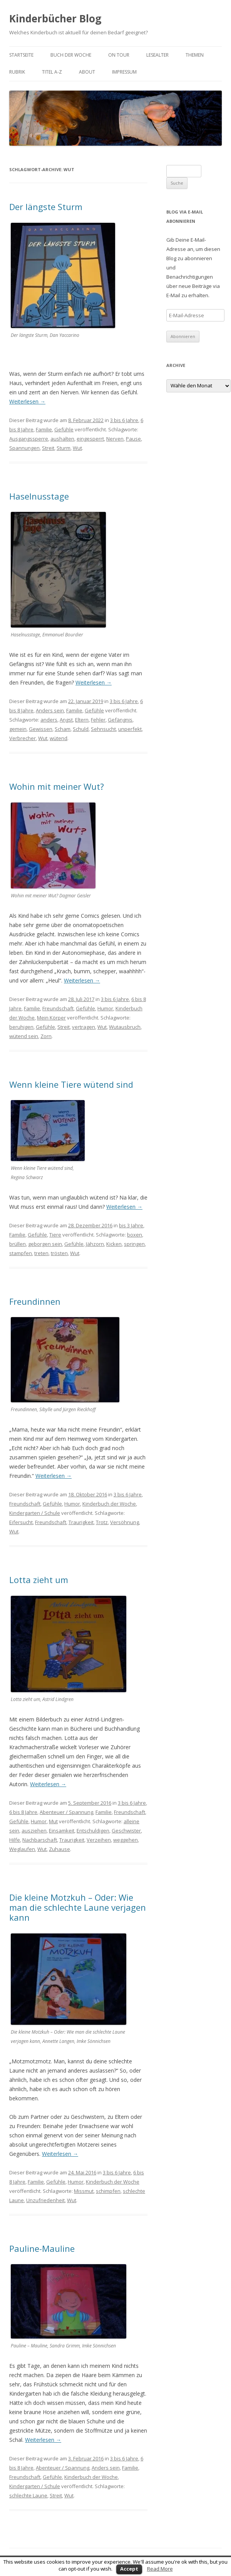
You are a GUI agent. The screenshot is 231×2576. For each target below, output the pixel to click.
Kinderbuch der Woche (109, 1503)
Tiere (55, 1234)
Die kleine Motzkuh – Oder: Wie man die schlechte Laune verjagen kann (77, 1907)
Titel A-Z (52, 72)
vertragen (83, 1026)
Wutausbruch (125, 1026)
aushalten (62, 438)
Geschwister (126, 1830)
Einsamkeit (61, 1830)
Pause (133, 438)
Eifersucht (21, 1522)
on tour (118, 55)
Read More (160, 2568)
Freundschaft (58, 1008)
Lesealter (157, 55)
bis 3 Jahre (131, 1225)
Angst (66, 719)
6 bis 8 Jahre (23, 1812)
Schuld (81, 728)
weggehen (125, 1839)
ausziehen (34, 1830)
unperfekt (130, 728)
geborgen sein (45, 1243)
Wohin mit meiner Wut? (56, 786)
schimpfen (108, 2190)
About (87, 72)
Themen (195, 55)
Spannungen (24, 447)
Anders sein (50, 710)
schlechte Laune (28, 2495)
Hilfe (14, 1839)
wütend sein (23, 1036)
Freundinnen (34, 1301)
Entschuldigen (93, 1830)
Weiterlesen (27, 401)
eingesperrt (90, 438)
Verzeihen (99, 1839)
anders (48, 719)
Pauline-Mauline (42, 2248)
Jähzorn (95, 1243)
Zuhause (59, 1849)
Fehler (98, 719)
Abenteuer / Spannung (66, 1812)
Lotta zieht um (38, 1579)
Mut (53, 1821)
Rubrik (17, 72)
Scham (62, 728)
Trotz (102, 1522)
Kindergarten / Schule (34, 1512)
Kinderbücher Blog (55, 18)
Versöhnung (124, 1522)
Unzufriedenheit (45, 2200)
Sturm (63, 447)
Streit (48, 447)
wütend (58, 738)
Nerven (115, 438)
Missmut (84, 2190)
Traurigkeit (81, 1522)
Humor (105, 1008)
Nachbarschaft (39, 1839)
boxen (134, 1234)
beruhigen (21, 1026)
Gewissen (40, 728)
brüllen (17, 1243)
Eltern (82, 719)
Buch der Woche (70, 55)
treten (41, 1253)
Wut (77, 447)
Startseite (21, 55)
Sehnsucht (103, 728)
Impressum (124, 72)
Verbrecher (22, 738)
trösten (59, 1253)
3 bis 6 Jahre (124, 420)
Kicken (114, 1243)
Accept (129, 2568)
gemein (18, 728)
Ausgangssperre (28, 438)
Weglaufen (22, 1849)
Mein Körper (51, 1017)
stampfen (20, 1253)
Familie (44, 429)
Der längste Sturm (45, 206)
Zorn (46, 1036)
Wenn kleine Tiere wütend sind (71, 1084)
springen (134, 1243)
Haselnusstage (39, 496)
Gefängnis (120, 719)
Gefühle (64, 429)
